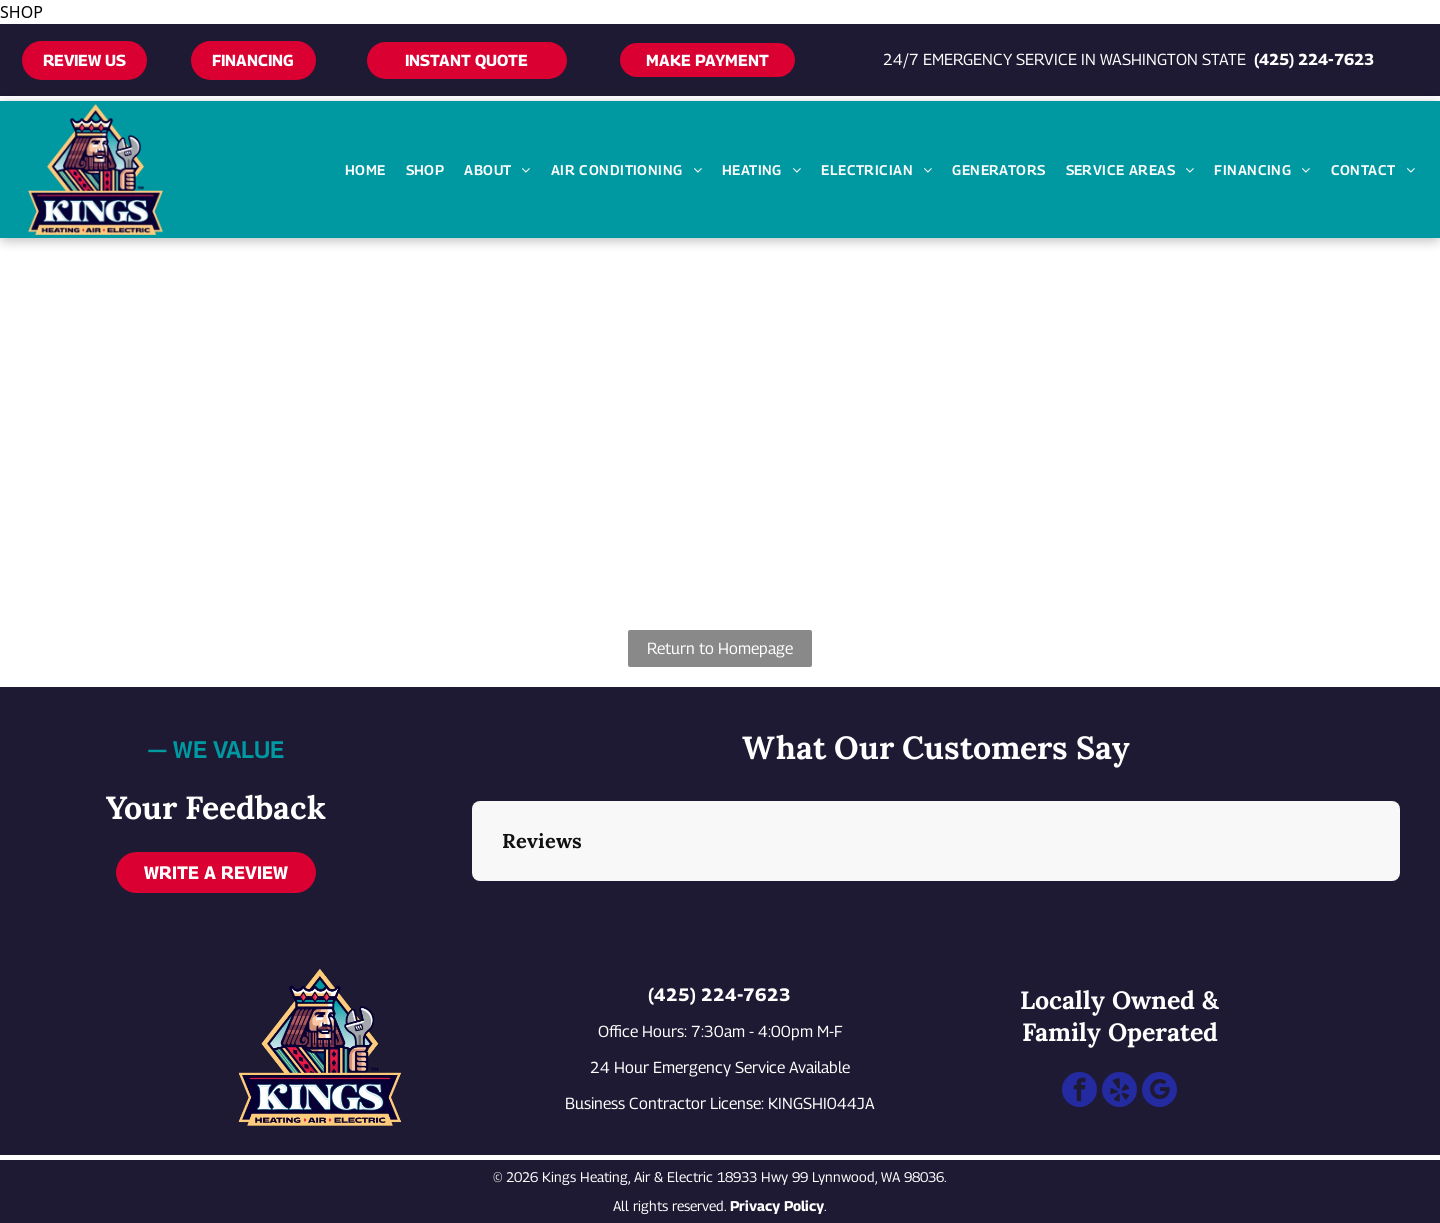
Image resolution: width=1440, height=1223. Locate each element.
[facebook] (1079, 1092)
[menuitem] (365, 169)
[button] (472, 901)
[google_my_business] (1159, 1092)
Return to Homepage (720, 648)
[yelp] (1119, 1092)
